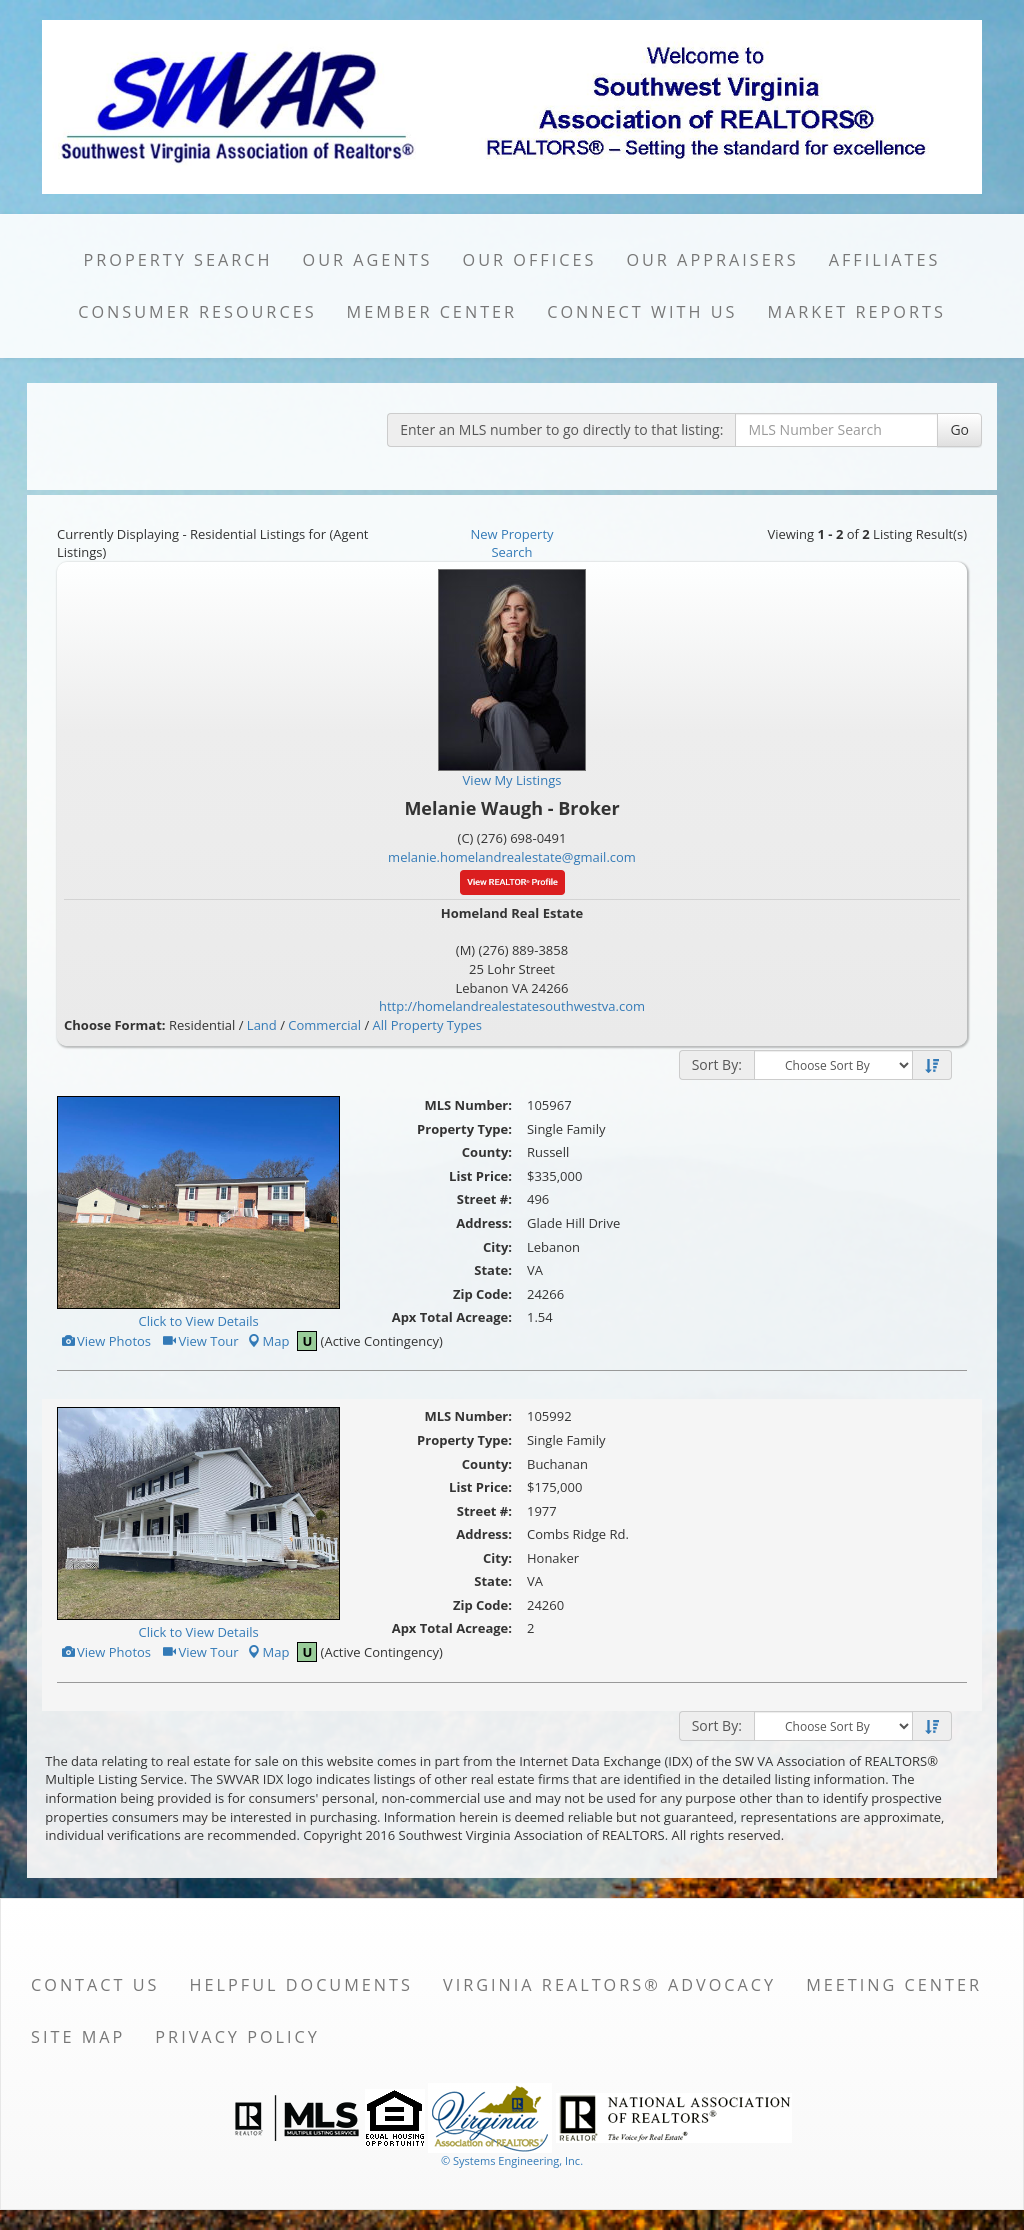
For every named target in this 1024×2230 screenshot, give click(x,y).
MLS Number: (468, 1105)
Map (268, 1341)
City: (497, 1247)
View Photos (105, 1341)
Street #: (484, 1199)
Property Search (178, 260)
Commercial (324, 1025)
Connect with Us (642, 312)
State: (493, 1270)
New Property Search (511, 543)
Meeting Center (894, 1985)
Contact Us (95, 1985)
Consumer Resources (197, 312)
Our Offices (530, 260)
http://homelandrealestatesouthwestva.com (512, 1006)
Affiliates (885, 260)
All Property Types (427, 1025)
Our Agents (368, 260)
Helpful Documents (301, 1985)
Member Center (432, 312)
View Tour (199, 1341)
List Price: (480, 1176)
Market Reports (856, 312)
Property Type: (464, 1129)
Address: (484, 1223)
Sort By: (717, 1064)
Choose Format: (115, 1025)
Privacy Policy (237, 2037)
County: (487, 1152)
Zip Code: (482, 1294)
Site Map (78, 2037)
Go (959, 429)
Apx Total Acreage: (452, 1317)
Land (262, 1025)
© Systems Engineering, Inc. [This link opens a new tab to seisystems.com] (512, 2160)
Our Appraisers (712, 260)
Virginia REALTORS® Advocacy (609, 1985)
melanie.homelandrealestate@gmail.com (512, 857)
